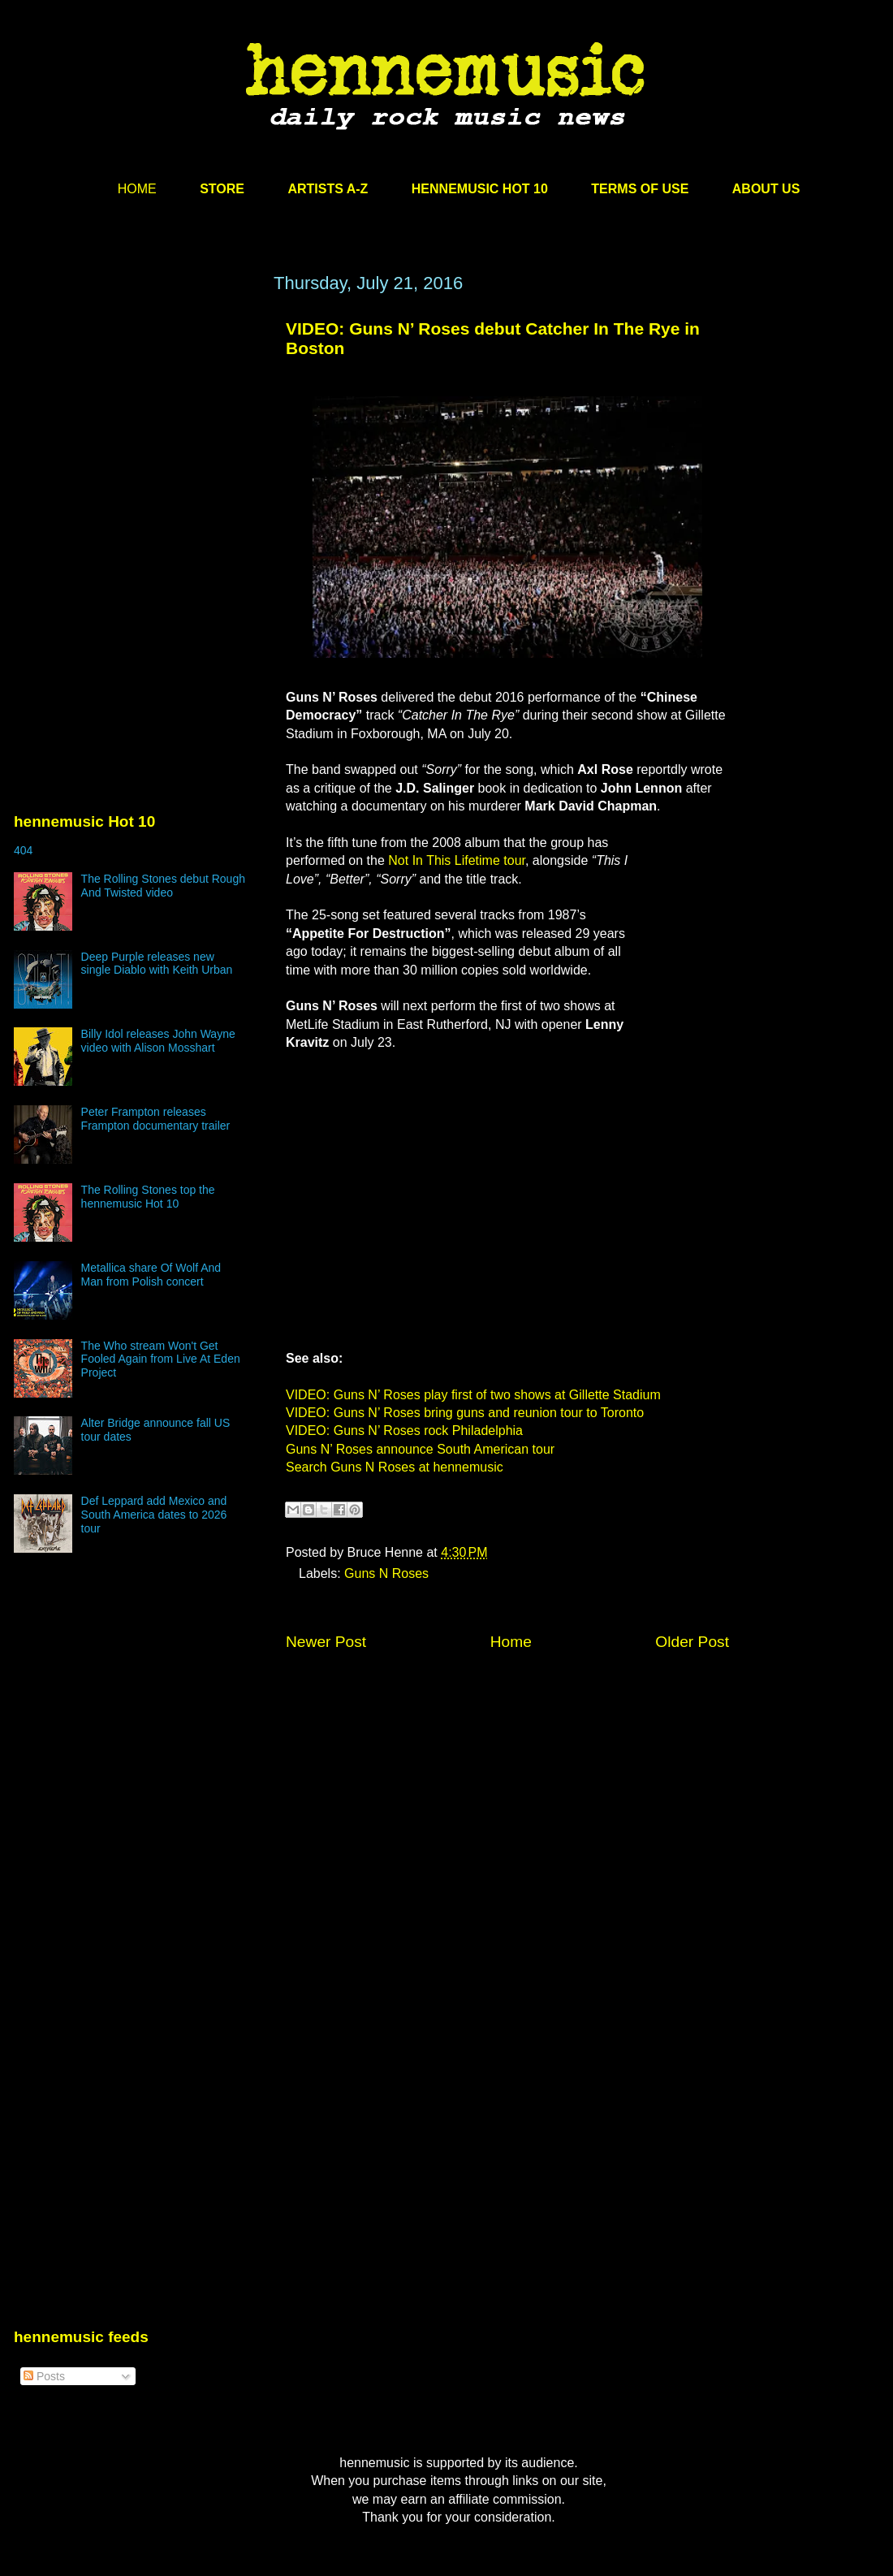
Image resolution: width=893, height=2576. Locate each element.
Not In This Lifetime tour (456, 860)
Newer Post (326, 1641)
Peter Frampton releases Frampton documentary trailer (156, 1118)
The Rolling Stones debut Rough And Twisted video (163, 885)
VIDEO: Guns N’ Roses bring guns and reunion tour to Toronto (465, 1413)
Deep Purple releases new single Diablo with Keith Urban (157, 963)
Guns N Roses (386, 1573)
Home (511, 1641)
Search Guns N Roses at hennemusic (394, 1467)
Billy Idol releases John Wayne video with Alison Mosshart (158, 1040)
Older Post (692, 1641)
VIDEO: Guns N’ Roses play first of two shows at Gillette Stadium (473, 1395)
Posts (44, 2376)
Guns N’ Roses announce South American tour (420, 1449)
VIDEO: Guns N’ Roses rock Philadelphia (404, 1430)
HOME (137, 189)
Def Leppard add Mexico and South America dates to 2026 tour (154, 1514)
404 (23, 850)
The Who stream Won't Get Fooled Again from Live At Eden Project (160, 1359)
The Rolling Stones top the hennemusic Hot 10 (148, 1196)
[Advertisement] (135, 427)
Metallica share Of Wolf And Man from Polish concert (151, 1274)
